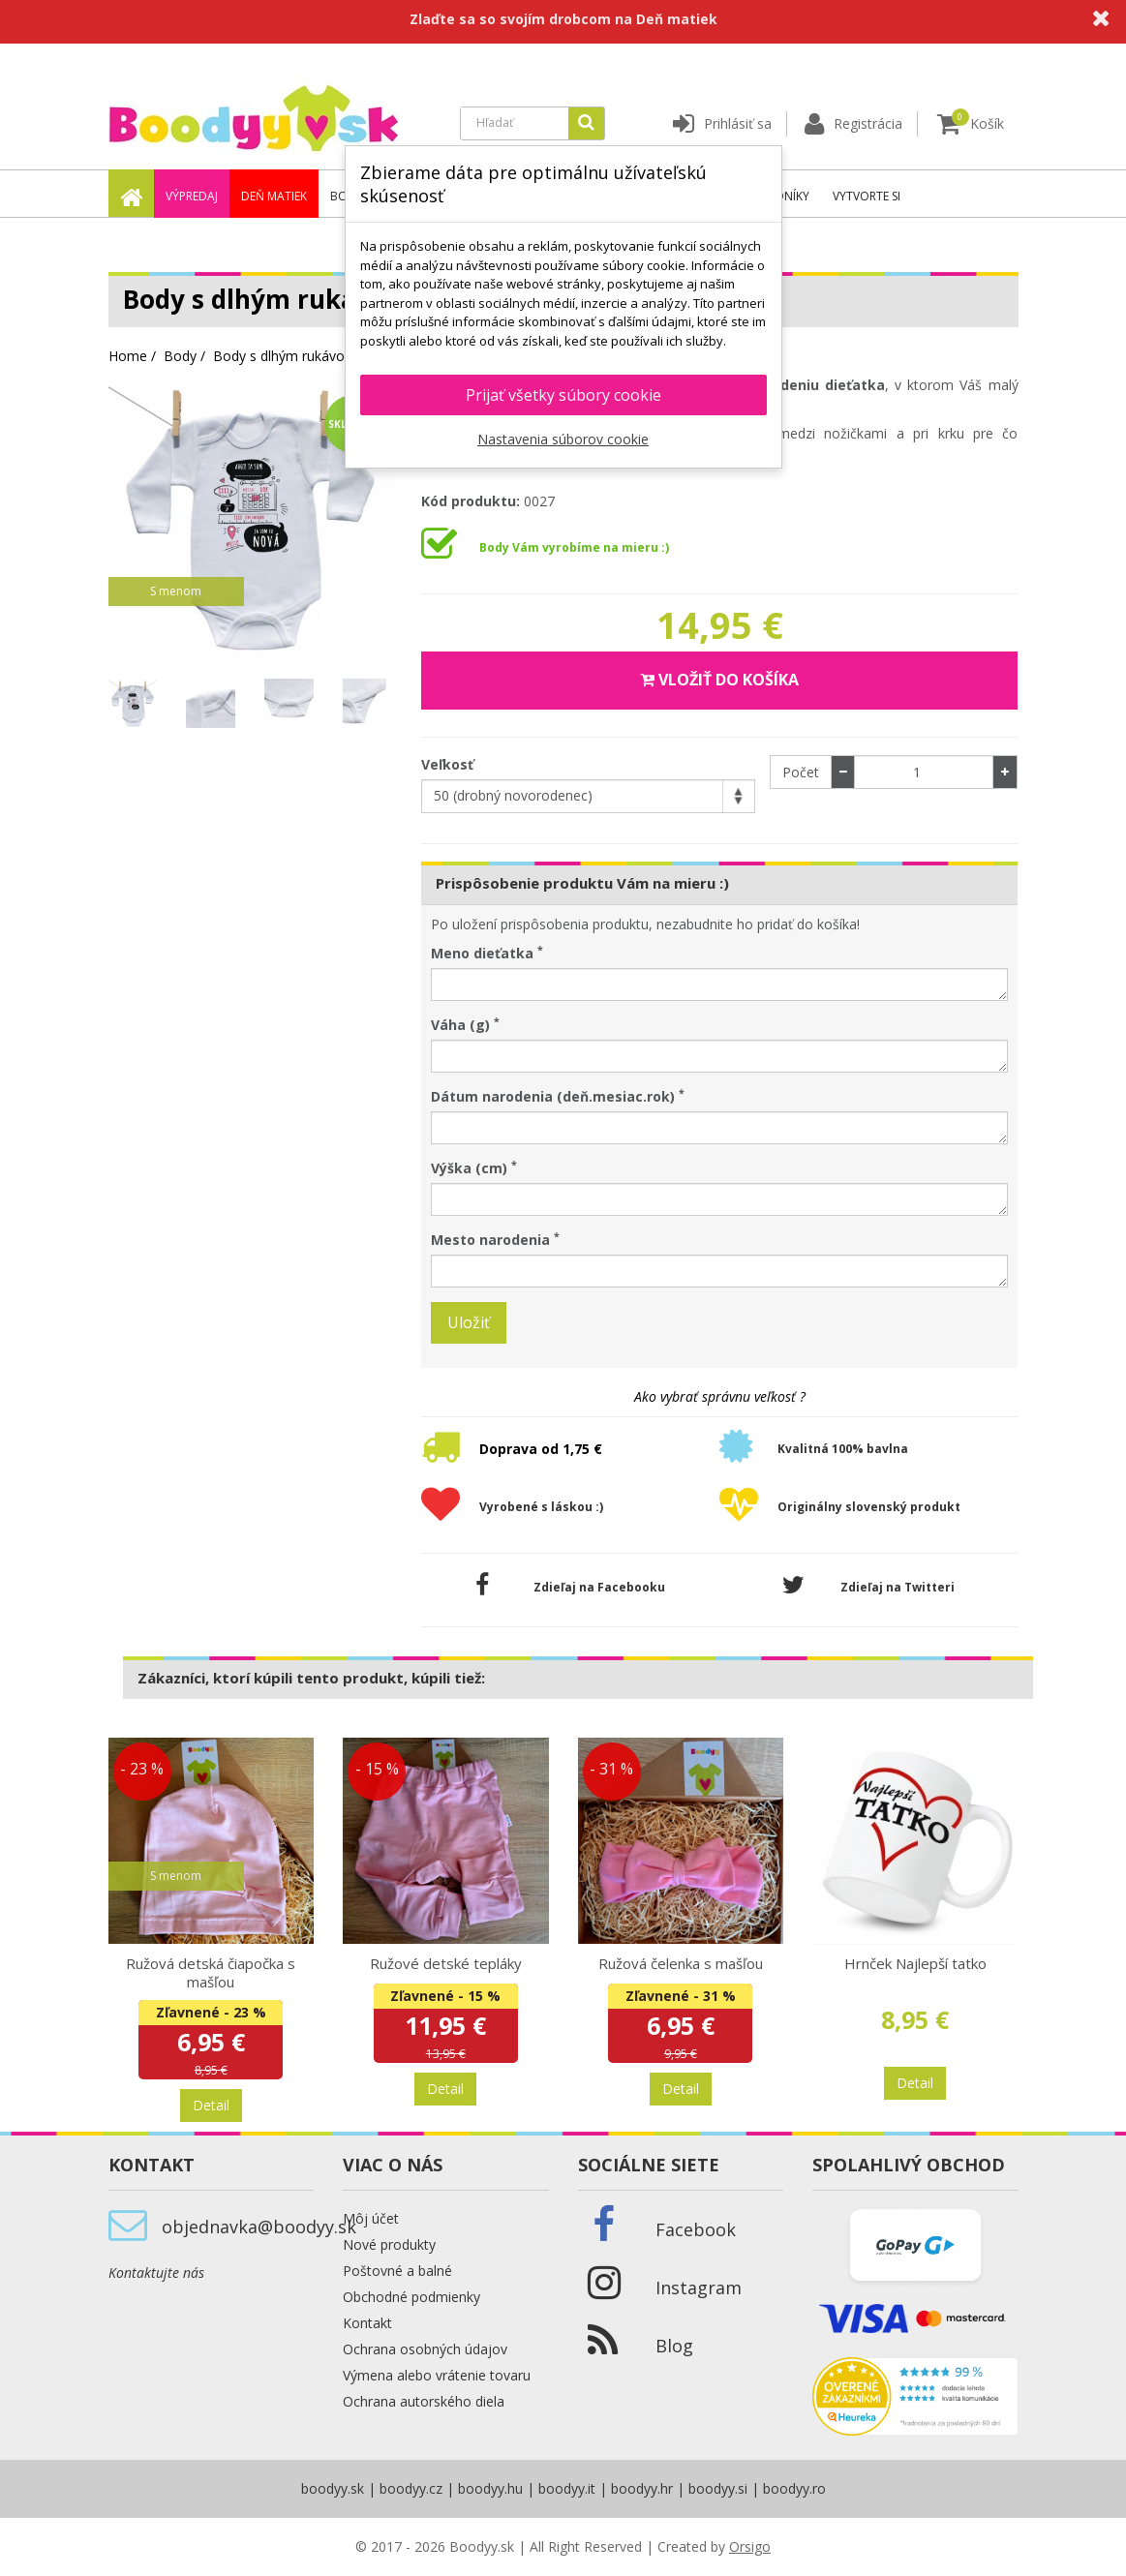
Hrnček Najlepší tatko (915, 1963)
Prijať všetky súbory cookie (563, 395)
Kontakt (367, 2323)
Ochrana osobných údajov (425, 2349)
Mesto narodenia (495, 1239)
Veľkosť (449, 764)
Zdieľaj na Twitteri (868, 1585)
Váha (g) (465, 1024)
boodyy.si (717, 2488)
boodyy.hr (642, 2488)
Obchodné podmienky (411, 2297)
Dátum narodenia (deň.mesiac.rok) (558, 1096)
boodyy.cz (411, 2488)
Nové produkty (389, 2244)
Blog (674, 2345)
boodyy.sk (332, 2488)
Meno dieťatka (487, 953)
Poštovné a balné (397, 2270)
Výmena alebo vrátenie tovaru (437, 2375)
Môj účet (371, 2218)
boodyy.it (566, 2488)
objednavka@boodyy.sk (259, 2226)
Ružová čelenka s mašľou (680, 1963)
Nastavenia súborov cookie (563, 439)
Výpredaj (192, 196)
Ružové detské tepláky (446, 1963)
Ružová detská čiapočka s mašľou (210, 1972)
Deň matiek (274, 196)
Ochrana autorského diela (423, 2401)
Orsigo (750, 2546)
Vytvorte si (866, 196)
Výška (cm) (474, 1168)
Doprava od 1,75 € (540, 1449)
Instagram (698, 2287)
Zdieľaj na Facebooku (570, 1585)
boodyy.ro (794, 2488)
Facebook (695, 2229)
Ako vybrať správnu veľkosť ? (720, 1396)
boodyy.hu (490, 2488)
